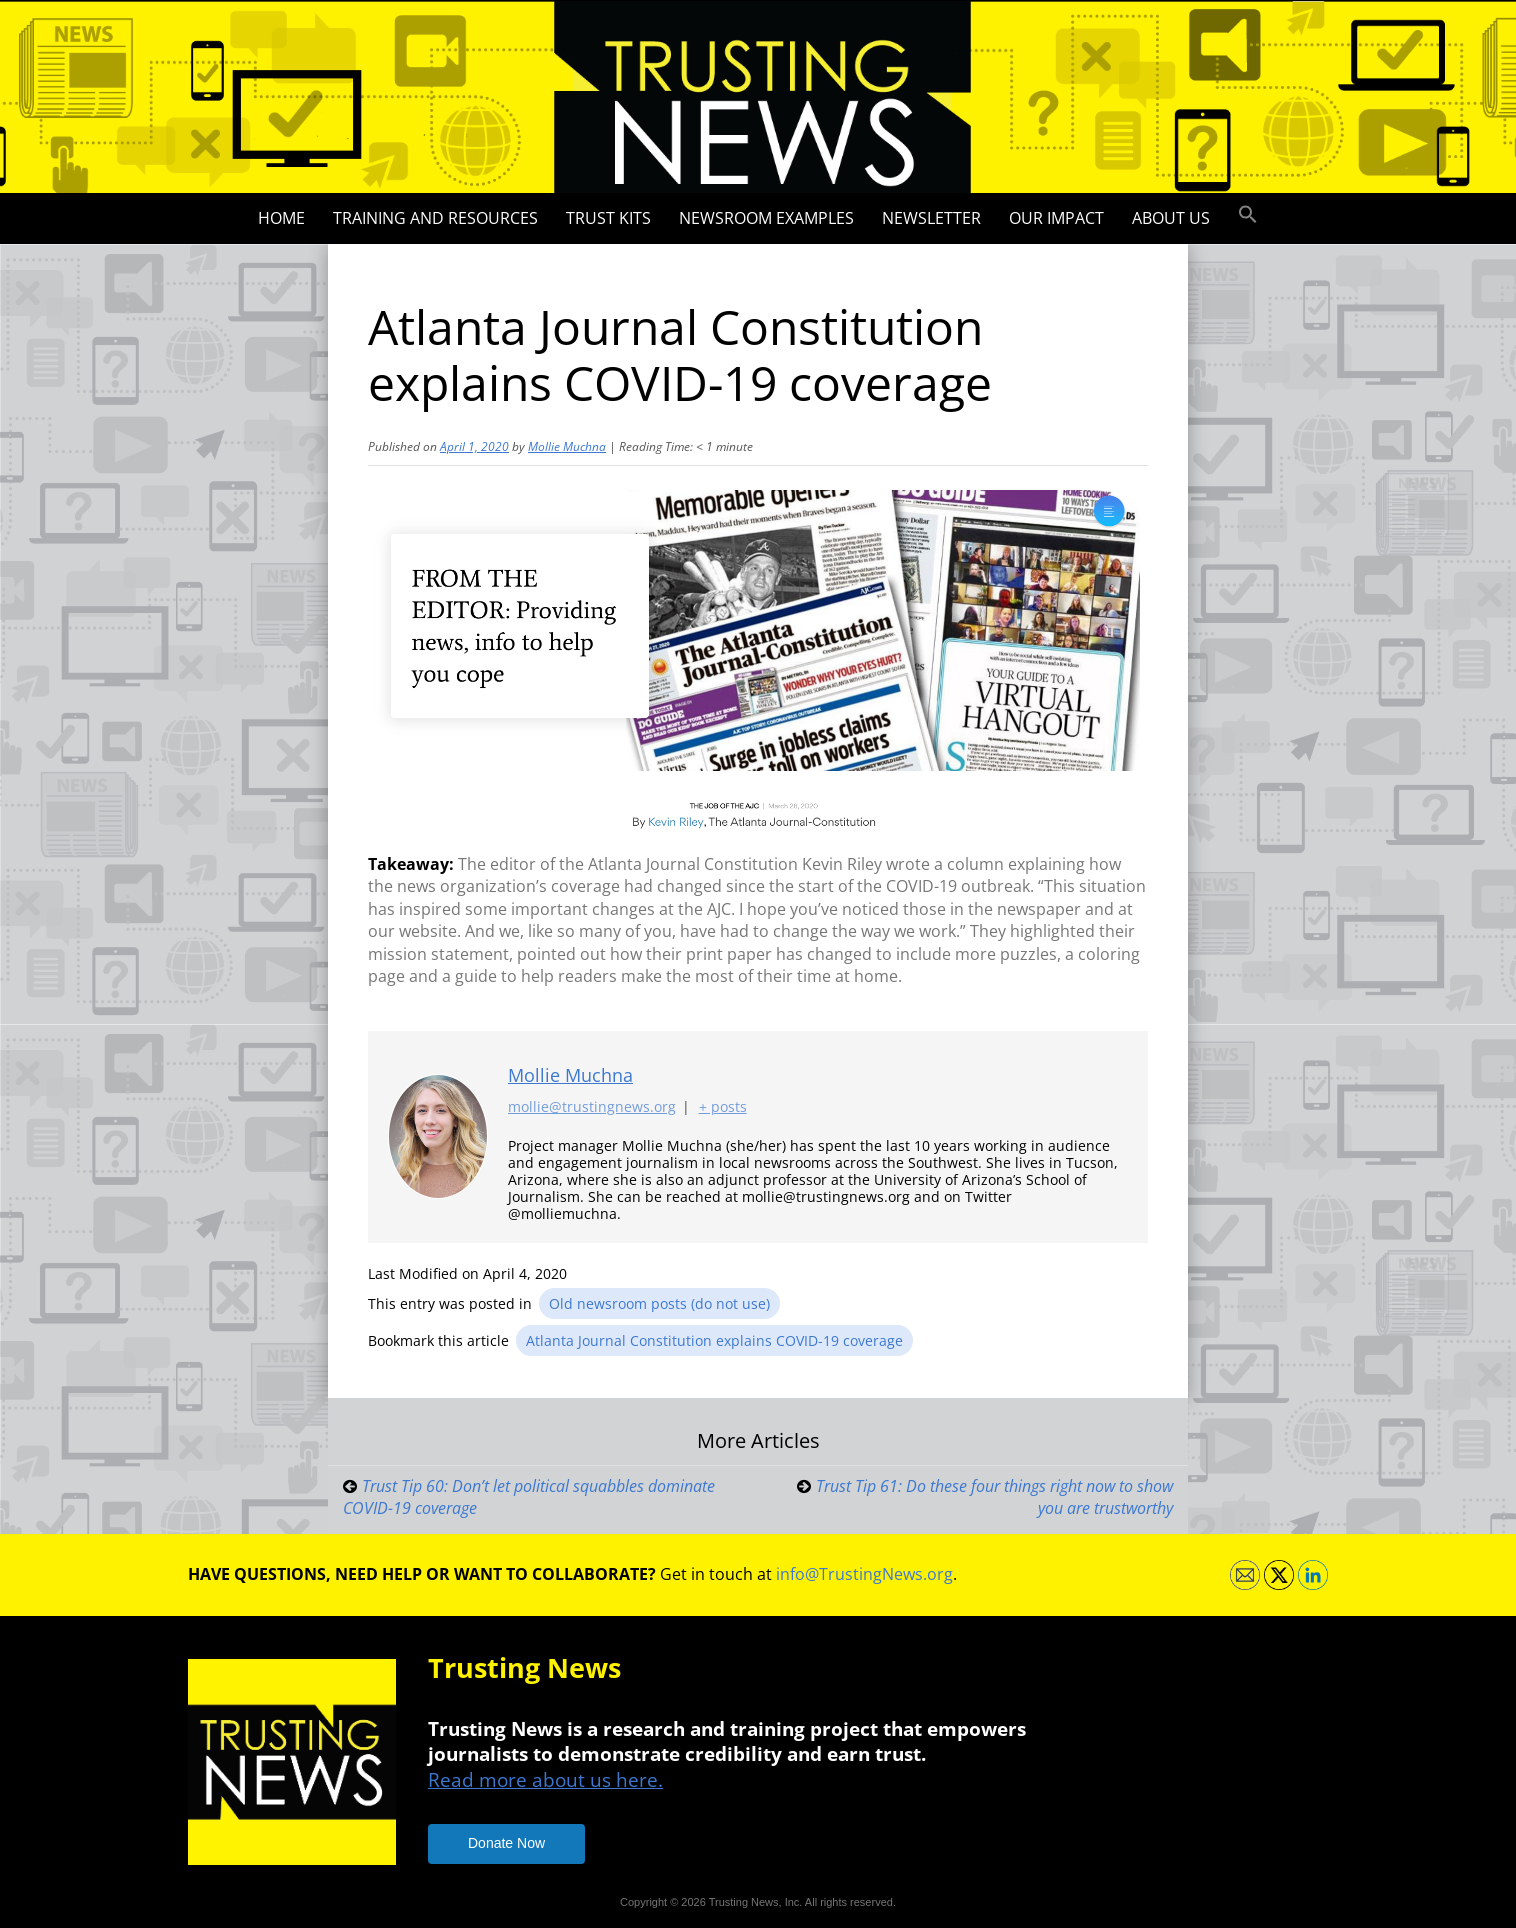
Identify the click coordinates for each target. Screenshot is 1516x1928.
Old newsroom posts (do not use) (659, 1303)
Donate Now (506, 1843)
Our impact (1056, 218)
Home (281, 218)
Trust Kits (608, 218)
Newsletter (931, 218)
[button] (1248, 215)
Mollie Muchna (567, 446)
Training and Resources (435, 218)
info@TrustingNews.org (864, 1574)
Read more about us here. (545, 1779)
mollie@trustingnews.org (592, 1107)
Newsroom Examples (766, 218)
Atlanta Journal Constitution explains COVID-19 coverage (714, 1340)
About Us (1171, 218)
